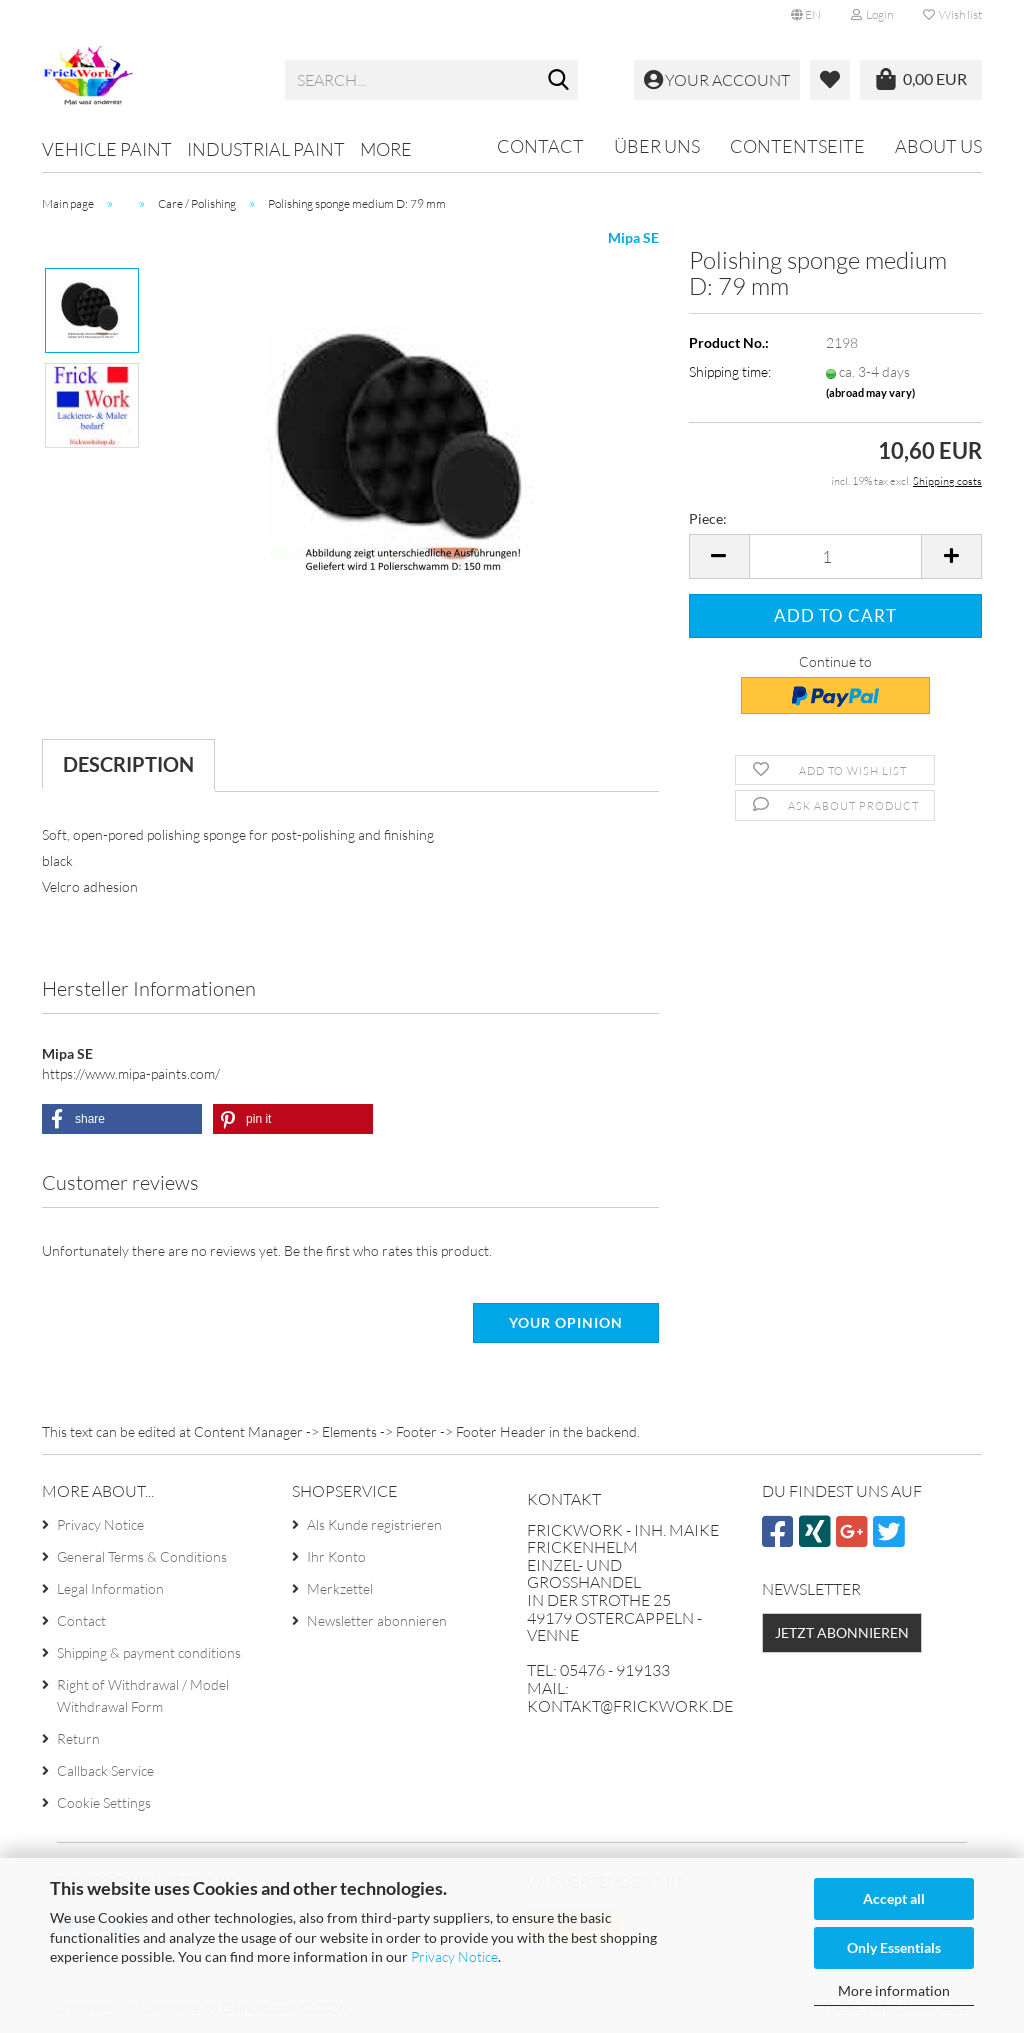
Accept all (894, 1898)
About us (938, 146)
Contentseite (797, 146)
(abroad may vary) (870, 392)
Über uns (657, 146)
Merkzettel (340, 1588)
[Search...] (559, 81)
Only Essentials (894, 1947)
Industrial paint (266, 149)
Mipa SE (633, 237)
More (386, 149)
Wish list (952, 14)
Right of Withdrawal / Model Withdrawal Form (143, 1695)
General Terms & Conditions (142, 1556)
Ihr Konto (336, 1556)
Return (78, 1738)
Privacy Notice (454, 1956)
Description (128, 764)
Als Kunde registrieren (374, 1524)
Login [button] (872, 14)
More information (894, 1990)
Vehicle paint (107, 149)
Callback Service (105, 1770)
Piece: (708, 518)
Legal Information (110, 1588)
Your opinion (566, 1322)
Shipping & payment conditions (149, 1652)
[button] (806, 15)
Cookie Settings (104, 1802)
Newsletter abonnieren (377, 1620)
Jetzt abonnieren (842, 1632)
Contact (540, 146)
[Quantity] (835, 556)
